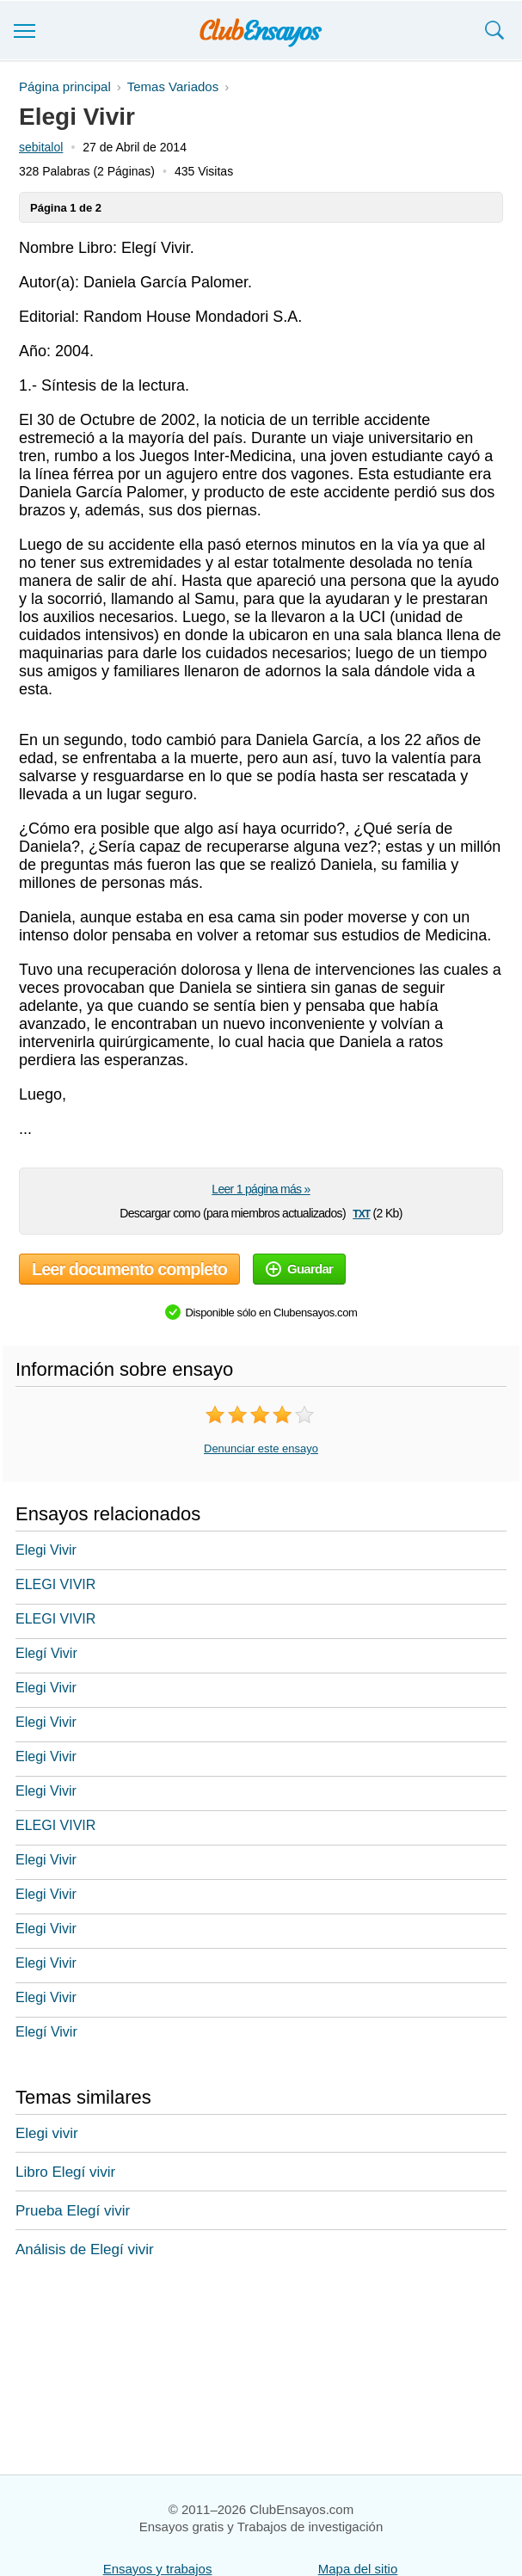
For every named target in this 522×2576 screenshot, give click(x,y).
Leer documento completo (129, 1269)
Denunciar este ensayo (261, 1448)
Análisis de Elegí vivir (84, 2249)
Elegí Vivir (46, 1653)
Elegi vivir (46, 2133)
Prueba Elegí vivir (72, 2211)
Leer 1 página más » (261, 1189)
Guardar (299, 1268)
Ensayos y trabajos (157, 2568)
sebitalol (41, 147)
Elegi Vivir (46, 1550)
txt (361, 1213)
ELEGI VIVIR (55, 1584)
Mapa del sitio (358, 2568)
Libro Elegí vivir (65, 2172)
